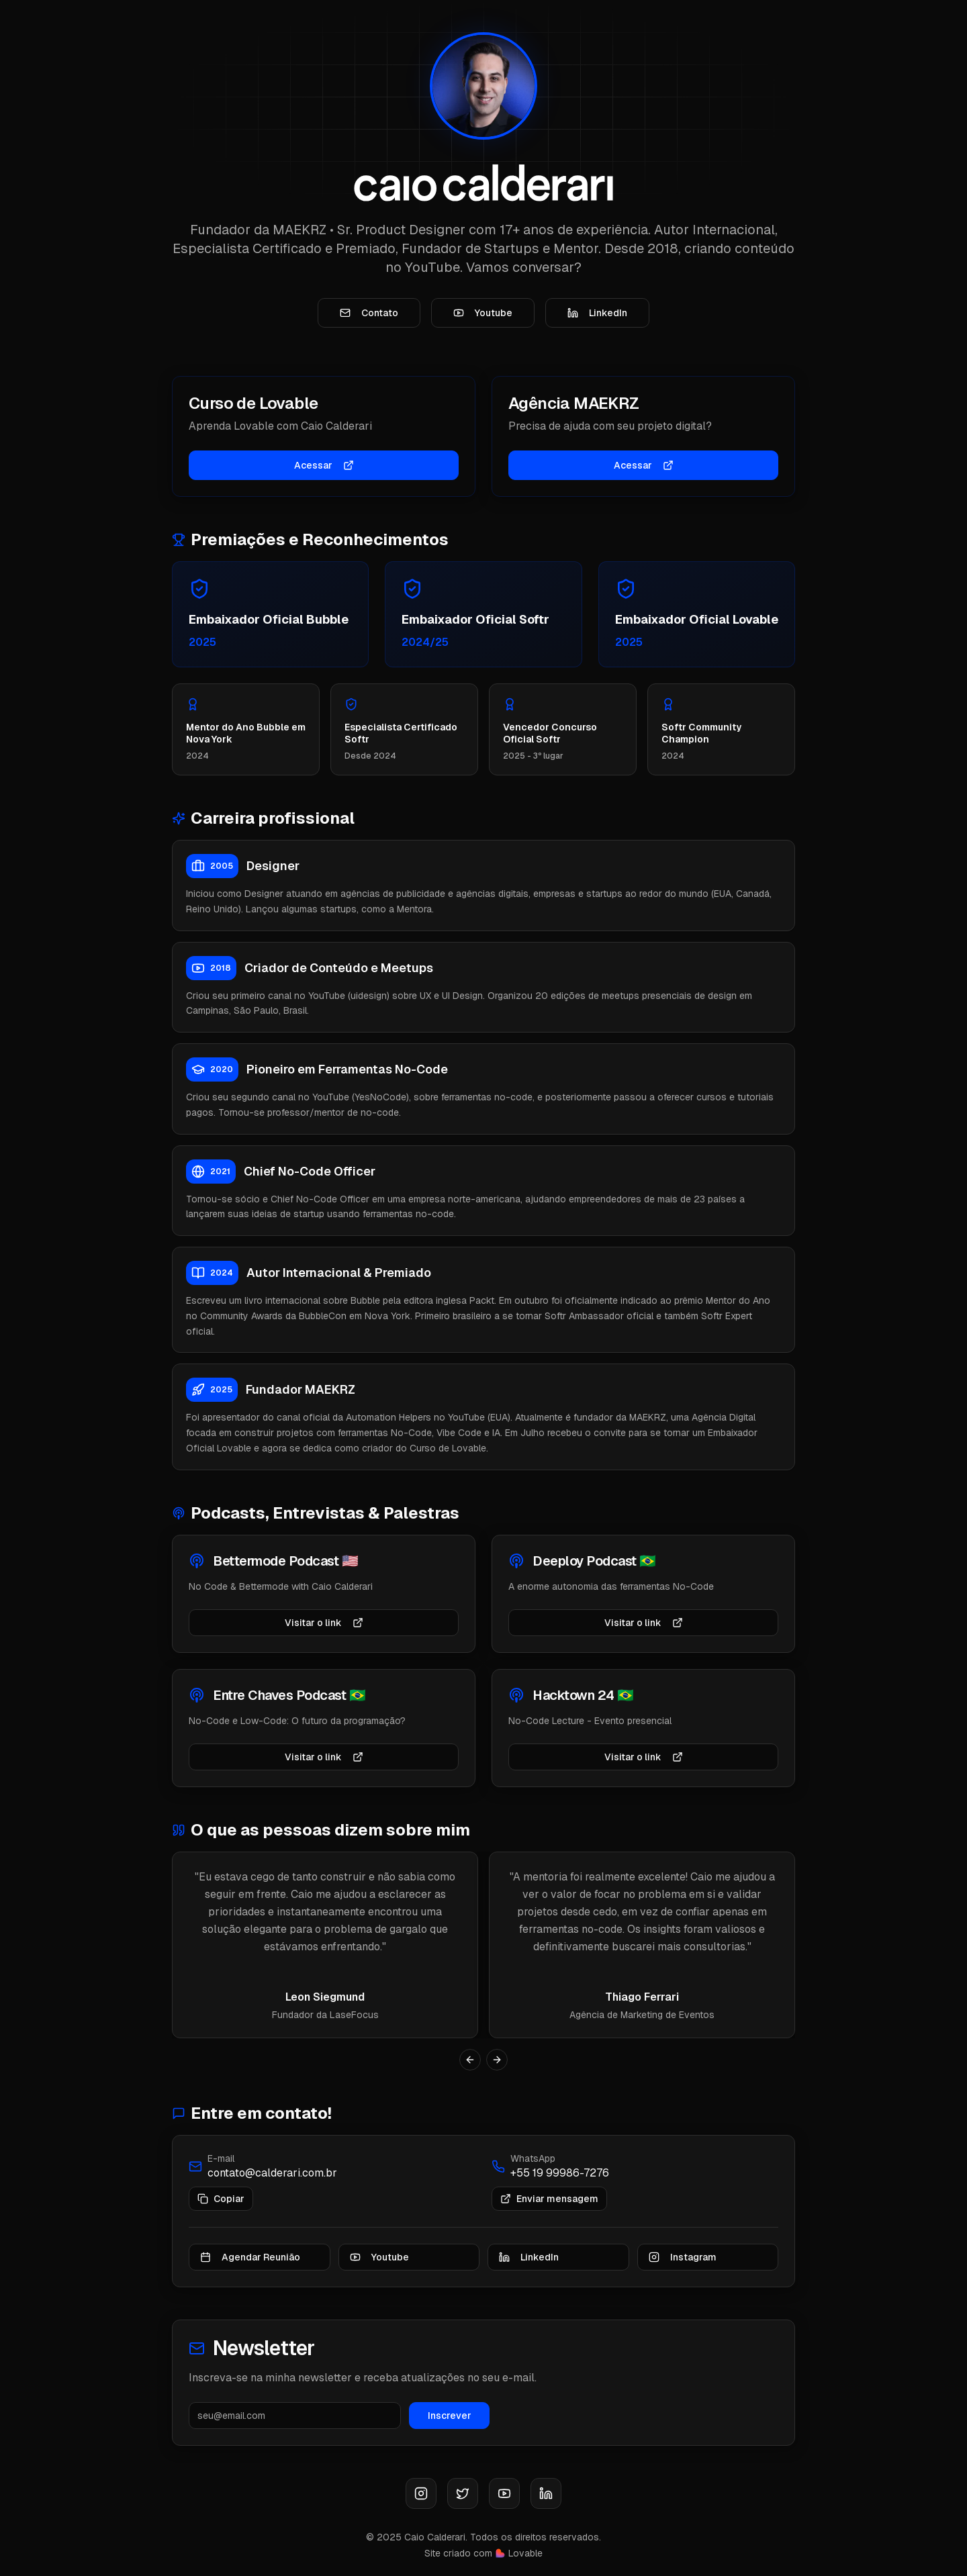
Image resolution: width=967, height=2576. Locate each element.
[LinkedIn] (546, 2493)
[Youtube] (504, 2493)
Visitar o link (324, 1638)
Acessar (324, 471)
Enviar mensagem (549, 2214)
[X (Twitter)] (462, 2493)
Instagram (683, 2273)
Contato (369, 315)
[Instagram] (421, 2493)
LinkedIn (597, 315)
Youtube (482, 315)
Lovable (525, 2553)
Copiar (220, 2214)
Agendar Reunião (250, 2273)
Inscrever (449, 2431)
